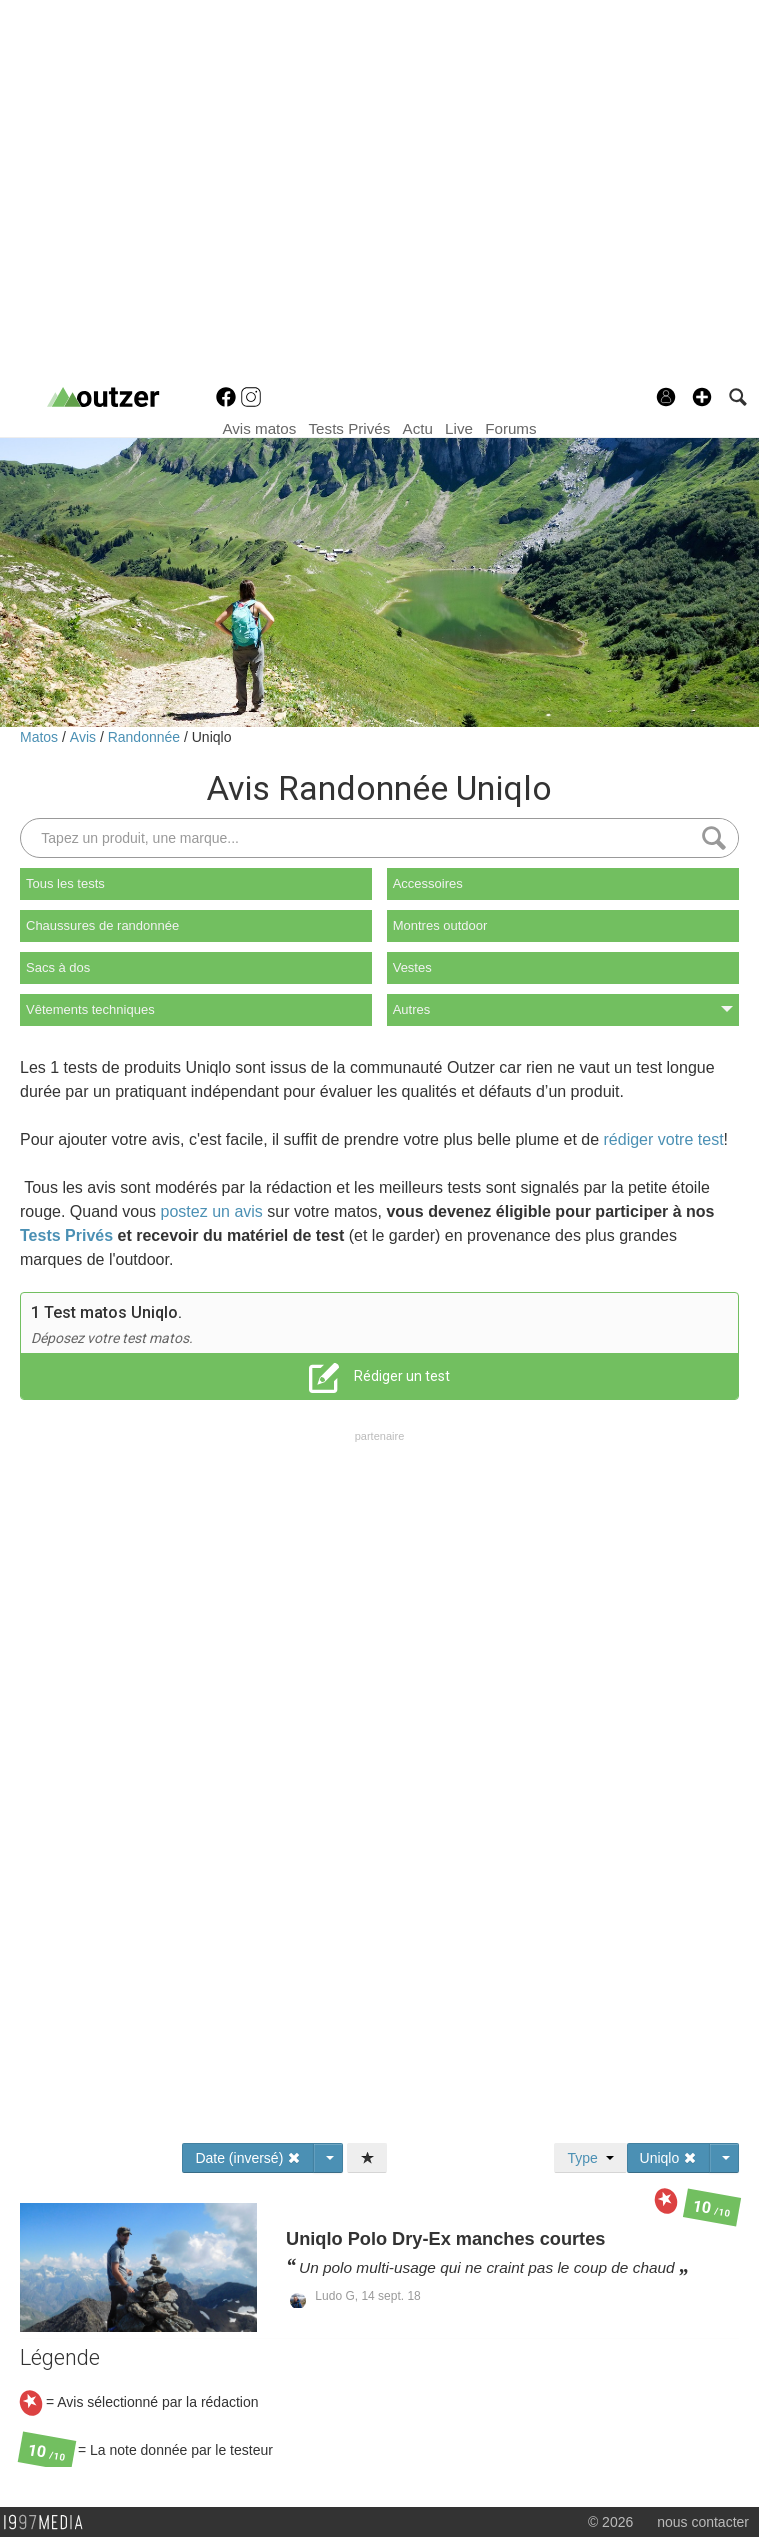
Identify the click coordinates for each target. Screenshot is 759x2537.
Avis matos (259, 428)
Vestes (412, 967)
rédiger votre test (664, 1139)
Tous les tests (65, 883)
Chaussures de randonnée (102, 925)
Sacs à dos (58, 967)
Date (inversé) (248, 2158)
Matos (41, 737)
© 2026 (610, 2522)
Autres (563, 1009)
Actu (418, 428)
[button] (702, 397)
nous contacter (703, 2522)
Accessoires (428, 883)
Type (590, 2158)
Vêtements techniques (90, 1009)
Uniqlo (212, 737)
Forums (510, 428)
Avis (85, 737)
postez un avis (212, 1211)
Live (459, 428)
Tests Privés (350, 428)
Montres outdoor (440, 925)
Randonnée (146, 737)
